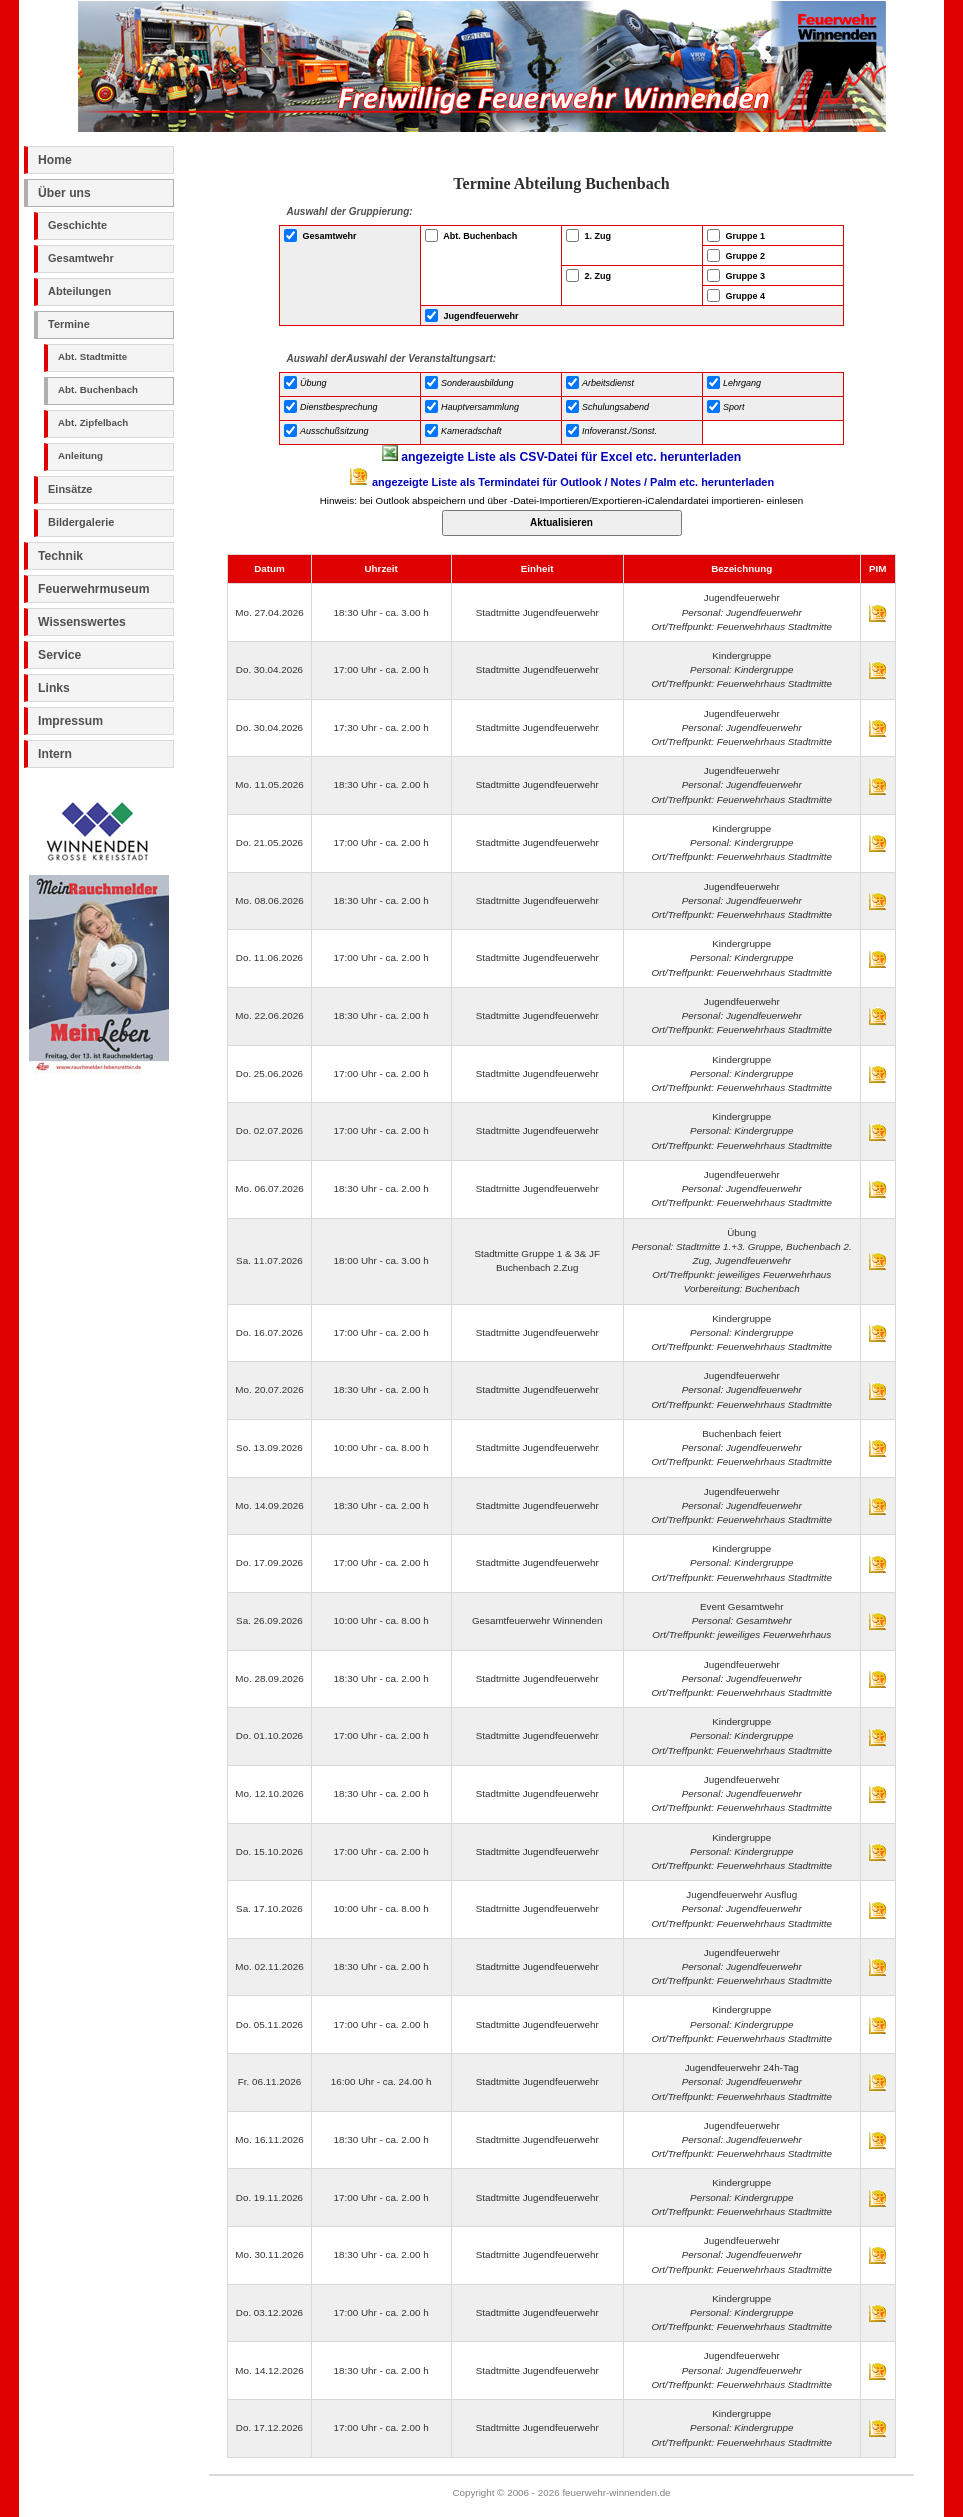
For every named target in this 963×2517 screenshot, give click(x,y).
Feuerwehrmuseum (93, 589)
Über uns (64, 193)
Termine (69, 324)
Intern (55, 754)
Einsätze (70, 489)
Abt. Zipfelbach (93, 422)
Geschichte (77, 225)
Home (55, 160)
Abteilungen (79, 291)
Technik (60, 556)
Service (59, 655)
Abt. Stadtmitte (92, 356)
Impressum (70, 721)
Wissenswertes (82, 622)
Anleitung (80, 455)
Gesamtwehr (81, 258)
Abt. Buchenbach (98, 389)
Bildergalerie (81, 522)
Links (54, 688)
